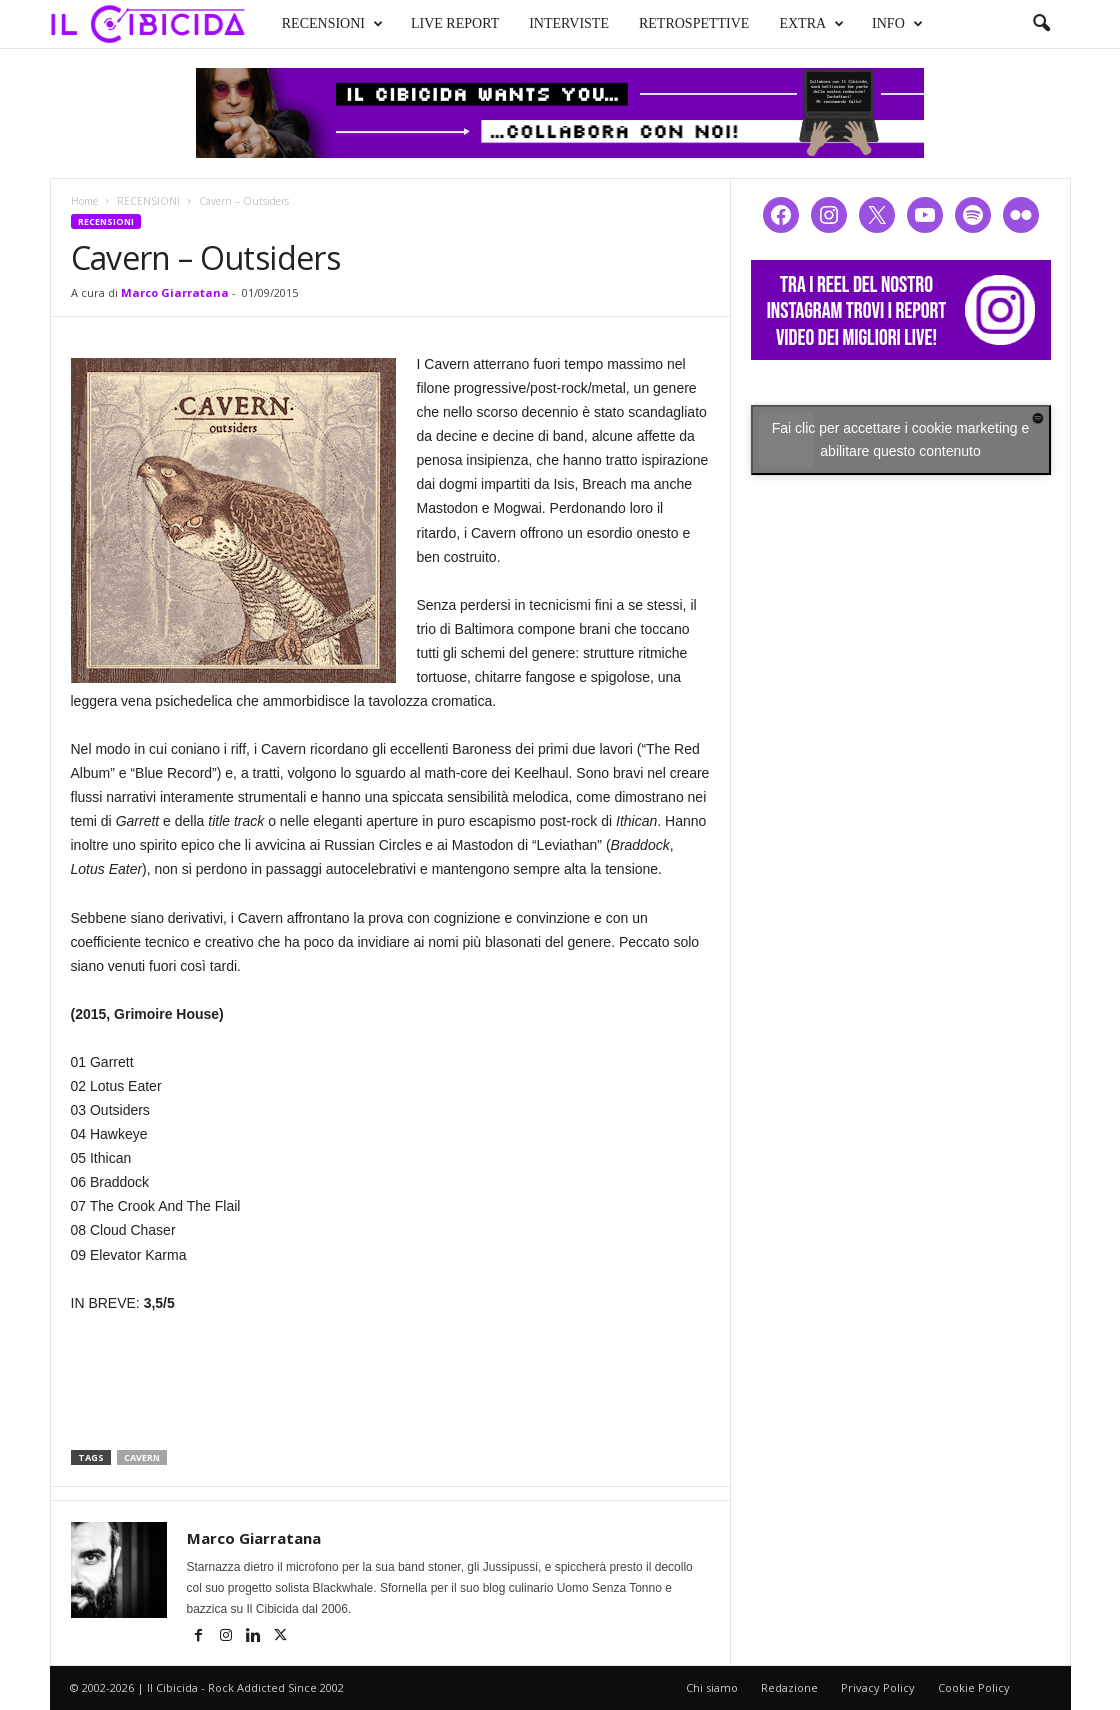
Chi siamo (712, 1687)
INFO (897, 24)
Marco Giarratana (175, 292)
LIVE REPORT (455, 23)
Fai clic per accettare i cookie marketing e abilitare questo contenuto (901, 439)
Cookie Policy (974, 1687)
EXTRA (811, 24)
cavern (142, 1457)
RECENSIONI (332, 24)
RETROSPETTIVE (694, 23)
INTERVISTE (569, 23)
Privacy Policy (878, 1687)
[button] (1041, 24)
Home (84, 201)
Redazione (789, 1687)
